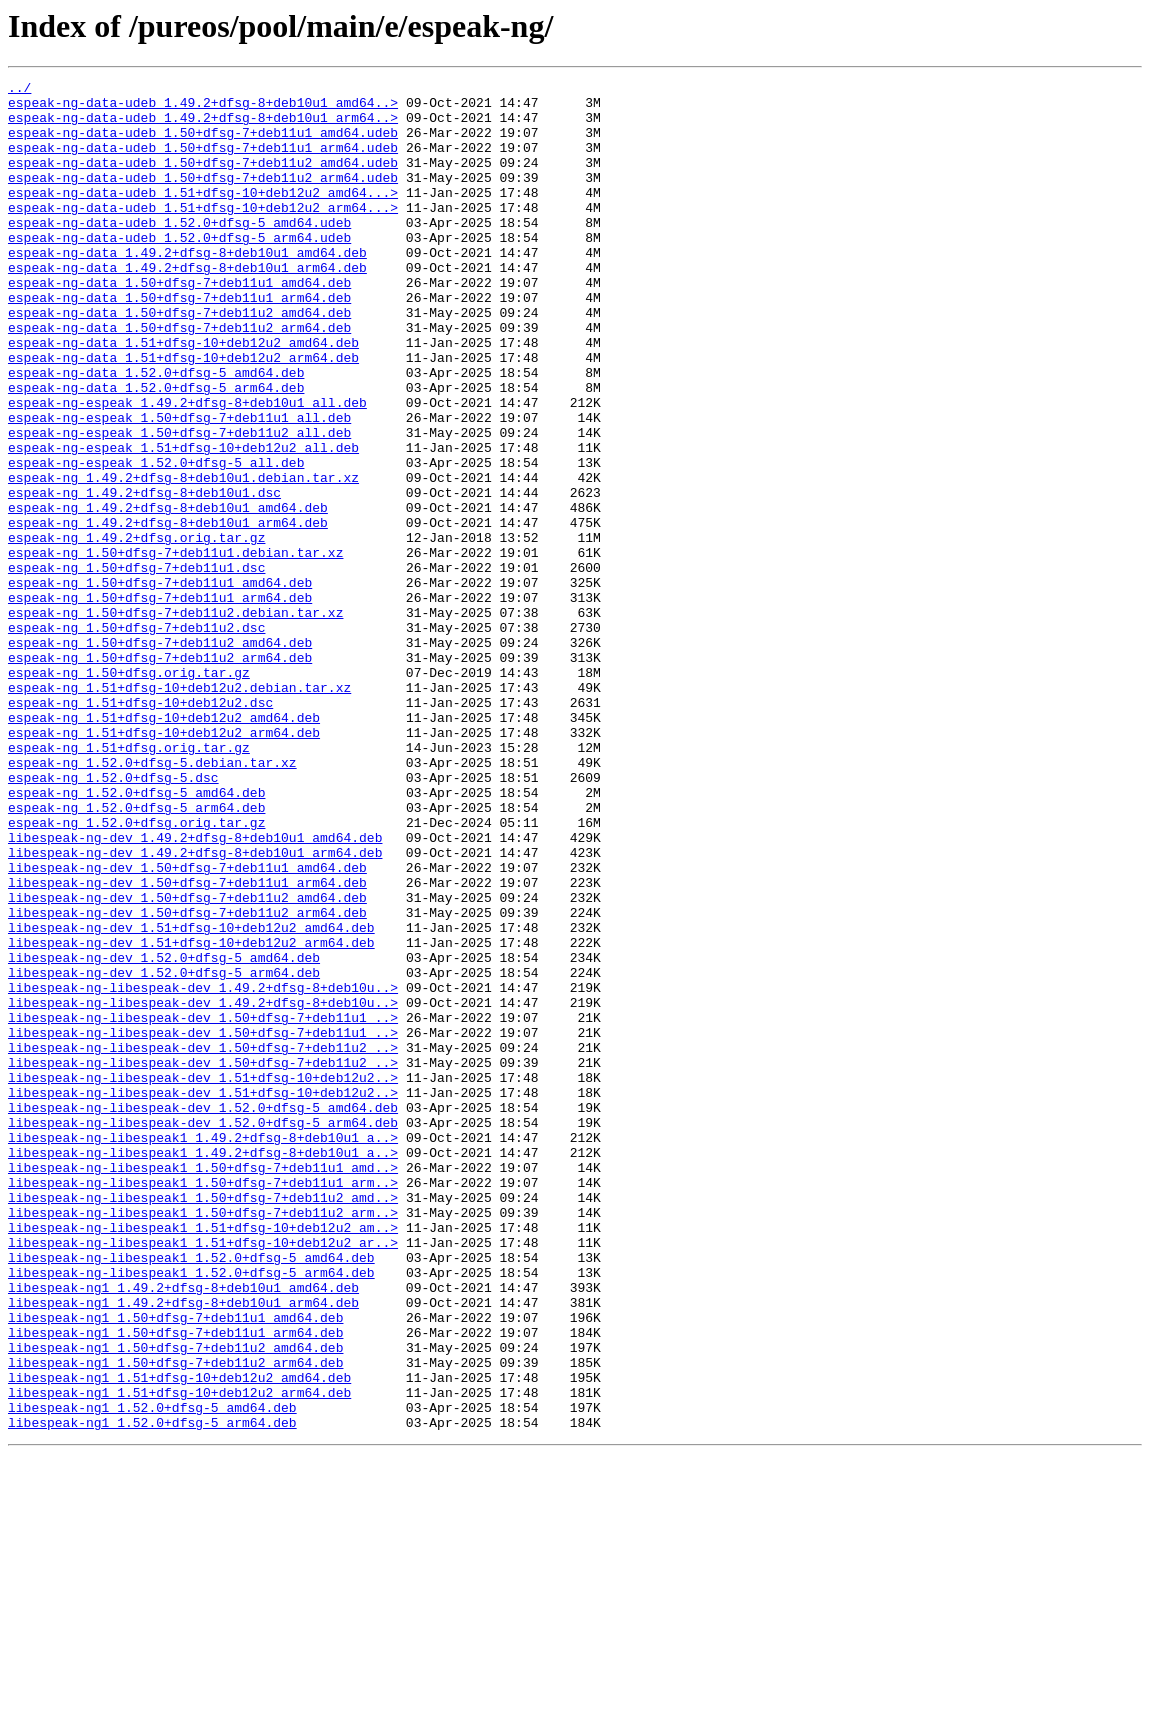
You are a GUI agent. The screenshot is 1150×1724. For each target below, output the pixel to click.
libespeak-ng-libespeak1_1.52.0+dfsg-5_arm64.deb (191, 1512)
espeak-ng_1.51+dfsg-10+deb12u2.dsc (140, 828)
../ (19, 90)
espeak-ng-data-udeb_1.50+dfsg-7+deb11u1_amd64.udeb (203, 144)
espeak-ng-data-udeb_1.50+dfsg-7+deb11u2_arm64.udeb (203, 198)
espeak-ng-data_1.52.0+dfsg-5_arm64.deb (156, 450)
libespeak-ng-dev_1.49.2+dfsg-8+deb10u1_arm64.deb (195, 1008)
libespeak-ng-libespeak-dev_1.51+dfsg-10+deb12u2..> (203, 1278)
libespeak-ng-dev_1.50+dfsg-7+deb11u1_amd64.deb (187, 1026)
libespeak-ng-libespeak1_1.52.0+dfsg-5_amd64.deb (191, 1494)
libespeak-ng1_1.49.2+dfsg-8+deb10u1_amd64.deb (183, 1530)
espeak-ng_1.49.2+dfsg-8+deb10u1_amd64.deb (168, 594)
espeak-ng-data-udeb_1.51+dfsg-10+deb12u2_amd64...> (203, 216)
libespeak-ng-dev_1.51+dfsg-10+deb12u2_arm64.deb (191, 1116)
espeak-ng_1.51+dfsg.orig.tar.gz (129, 882)
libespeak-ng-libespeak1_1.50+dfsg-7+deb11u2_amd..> (203, 1422)
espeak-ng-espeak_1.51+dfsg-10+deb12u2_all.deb (183, 522)
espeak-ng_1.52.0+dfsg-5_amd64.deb (136, 936)
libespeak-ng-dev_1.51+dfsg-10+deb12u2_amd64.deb (191, 1098)
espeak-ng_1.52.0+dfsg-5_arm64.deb (136, 954)
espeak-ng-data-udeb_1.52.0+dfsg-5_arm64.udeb (179, 270)
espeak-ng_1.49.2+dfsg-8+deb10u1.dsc (144, 576)
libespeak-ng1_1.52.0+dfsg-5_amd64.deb (152, 1674)
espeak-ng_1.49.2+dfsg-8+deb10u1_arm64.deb (168, 612)
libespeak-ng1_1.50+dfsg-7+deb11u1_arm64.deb (175, 1584)
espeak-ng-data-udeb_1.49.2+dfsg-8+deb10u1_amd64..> (203, 108)
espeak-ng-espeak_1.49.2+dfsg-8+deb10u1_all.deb (187, 468)
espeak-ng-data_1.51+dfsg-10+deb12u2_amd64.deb (183, 396)
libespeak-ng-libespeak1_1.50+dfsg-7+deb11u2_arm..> (203, 1440)
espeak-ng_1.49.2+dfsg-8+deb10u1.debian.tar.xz (183, 558)
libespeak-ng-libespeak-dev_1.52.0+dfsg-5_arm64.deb (203, 1332)
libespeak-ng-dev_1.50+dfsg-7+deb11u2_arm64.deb (187, 1080)
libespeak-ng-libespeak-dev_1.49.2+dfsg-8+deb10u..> (203, 1170)
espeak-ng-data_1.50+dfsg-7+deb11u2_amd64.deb (179, 360)
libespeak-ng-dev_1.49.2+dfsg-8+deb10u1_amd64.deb (195, 990)
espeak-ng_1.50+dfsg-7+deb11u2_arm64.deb (160, 774)
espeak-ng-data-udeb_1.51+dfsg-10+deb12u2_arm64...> (203, 234)
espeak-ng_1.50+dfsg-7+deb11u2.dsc (136, 738)
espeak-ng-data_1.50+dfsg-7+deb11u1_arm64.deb (179, 342)
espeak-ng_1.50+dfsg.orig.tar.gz (129, 792)
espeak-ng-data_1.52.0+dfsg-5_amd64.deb (156, 432)
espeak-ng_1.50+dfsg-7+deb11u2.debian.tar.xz (175, 720)
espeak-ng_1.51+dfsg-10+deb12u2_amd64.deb (164, 846)
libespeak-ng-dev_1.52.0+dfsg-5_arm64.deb (164, 1152)
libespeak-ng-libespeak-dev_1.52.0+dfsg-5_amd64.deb (203, 1314)
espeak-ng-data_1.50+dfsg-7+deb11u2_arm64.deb (179, 378)
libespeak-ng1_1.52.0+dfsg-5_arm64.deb (152, 1692)
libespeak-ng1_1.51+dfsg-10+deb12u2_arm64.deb (179, 1656)
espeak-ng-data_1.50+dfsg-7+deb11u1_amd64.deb (179, 324)
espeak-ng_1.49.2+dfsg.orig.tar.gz (136, 630)
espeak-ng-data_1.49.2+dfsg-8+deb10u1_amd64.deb (187, 288)
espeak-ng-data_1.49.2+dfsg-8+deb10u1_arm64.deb (187, 306)
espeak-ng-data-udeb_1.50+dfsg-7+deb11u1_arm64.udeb (203, 162)
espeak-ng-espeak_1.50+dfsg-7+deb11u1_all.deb (179, 486)
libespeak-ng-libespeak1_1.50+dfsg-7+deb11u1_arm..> (203, 1404)
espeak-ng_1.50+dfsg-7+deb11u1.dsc (136, 666)
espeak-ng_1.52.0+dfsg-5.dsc (113, 918)
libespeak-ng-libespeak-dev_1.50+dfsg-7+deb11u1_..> (203, 1206)
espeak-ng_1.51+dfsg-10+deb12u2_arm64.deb (164, 864)
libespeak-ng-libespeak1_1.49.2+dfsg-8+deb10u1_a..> (203, 1350)
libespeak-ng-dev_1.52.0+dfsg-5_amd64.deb (164, 1134)
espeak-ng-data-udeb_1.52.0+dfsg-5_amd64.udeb (179, 252)
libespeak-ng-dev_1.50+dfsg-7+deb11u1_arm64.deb (187, 1044)
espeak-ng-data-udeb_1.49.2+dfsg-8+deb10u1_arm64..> (203, 126)
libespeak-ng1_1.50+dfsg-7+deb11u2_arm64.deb (175, 1620)
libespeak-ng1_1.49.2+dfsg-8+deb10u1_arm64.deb (183, 1548)
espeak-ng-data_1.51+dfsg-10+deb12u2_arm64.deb (183, 414)
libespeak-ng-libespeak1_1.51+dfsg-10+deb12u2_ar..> (203, 1476)
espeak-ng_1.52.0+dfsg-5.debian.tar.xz (152, 900)
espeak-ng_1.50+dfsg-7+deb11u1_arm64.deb (160, 702)
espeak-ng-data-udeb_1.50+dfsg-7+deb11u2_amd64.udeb (203, 180)
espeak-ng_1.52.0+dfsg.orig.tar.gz (136, 972)
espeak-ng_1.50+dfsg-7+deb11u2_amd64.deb (160, 756)
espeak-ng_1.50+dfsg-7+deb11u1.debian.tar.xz (175, 648)
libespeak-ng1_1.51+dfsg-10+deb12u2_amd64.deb (179, 1638)
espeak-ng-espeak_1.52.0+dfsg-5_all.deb (156, 540)
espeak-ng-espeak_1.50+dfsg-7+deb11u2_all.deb (179, 504)
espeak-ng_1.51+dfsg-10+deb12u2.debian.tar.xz (179, 810)
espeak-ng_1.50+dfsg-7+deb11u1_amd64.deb (160, 684)
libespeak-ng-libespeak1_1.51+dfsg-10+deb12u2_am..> (203, 1458)
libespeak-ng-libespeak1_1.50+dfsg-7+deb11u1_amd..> (203, 1386)
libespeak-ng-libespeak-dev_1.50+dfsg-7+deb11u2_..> (203, 1242)
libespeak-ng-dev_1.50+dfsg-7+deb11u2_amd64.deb (187, 1062)
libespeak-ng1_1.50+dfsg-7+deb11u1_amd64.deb (175, 1566)
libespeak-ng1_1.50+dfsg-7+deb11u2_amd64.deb (175, 1602)
